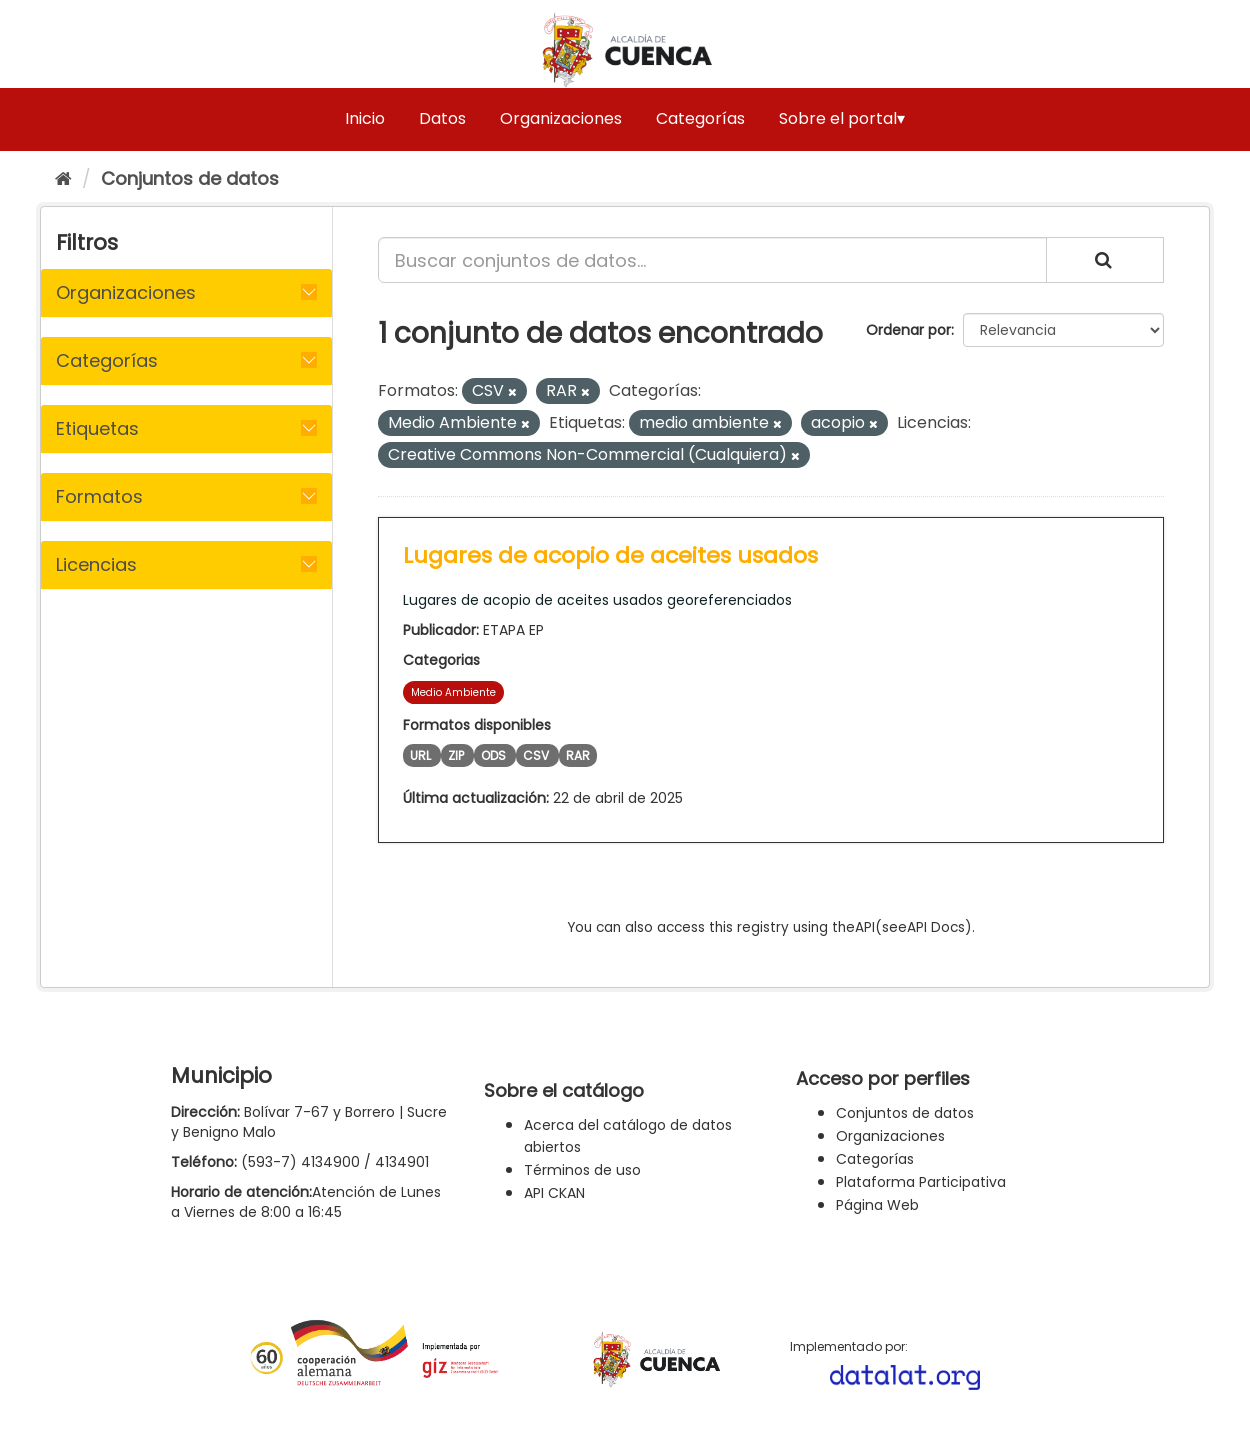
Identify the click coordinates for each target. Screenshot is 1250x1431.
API (865, 927)
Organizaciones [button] (126, 292)
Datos (442, 118)
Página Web (877, 1205)
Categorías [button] (107, 360)
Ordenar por (908, 330)
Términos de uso (582, 1170)
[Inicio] (63, 178)
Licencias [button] (96, 564)
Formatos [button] (99, 496)
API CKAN (554, 1193)
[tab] (186, 293)
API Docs (936, 927)
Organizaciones (561, 118)
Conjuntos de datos (190, 178)
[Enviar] (1105, 260)
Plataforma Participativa (921, 1182)
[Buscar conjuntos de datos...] (712, 260)
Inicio (365, 118)
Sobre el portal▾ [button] (842, 118)
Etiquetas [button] (97, 428)
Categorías (700, 118)
